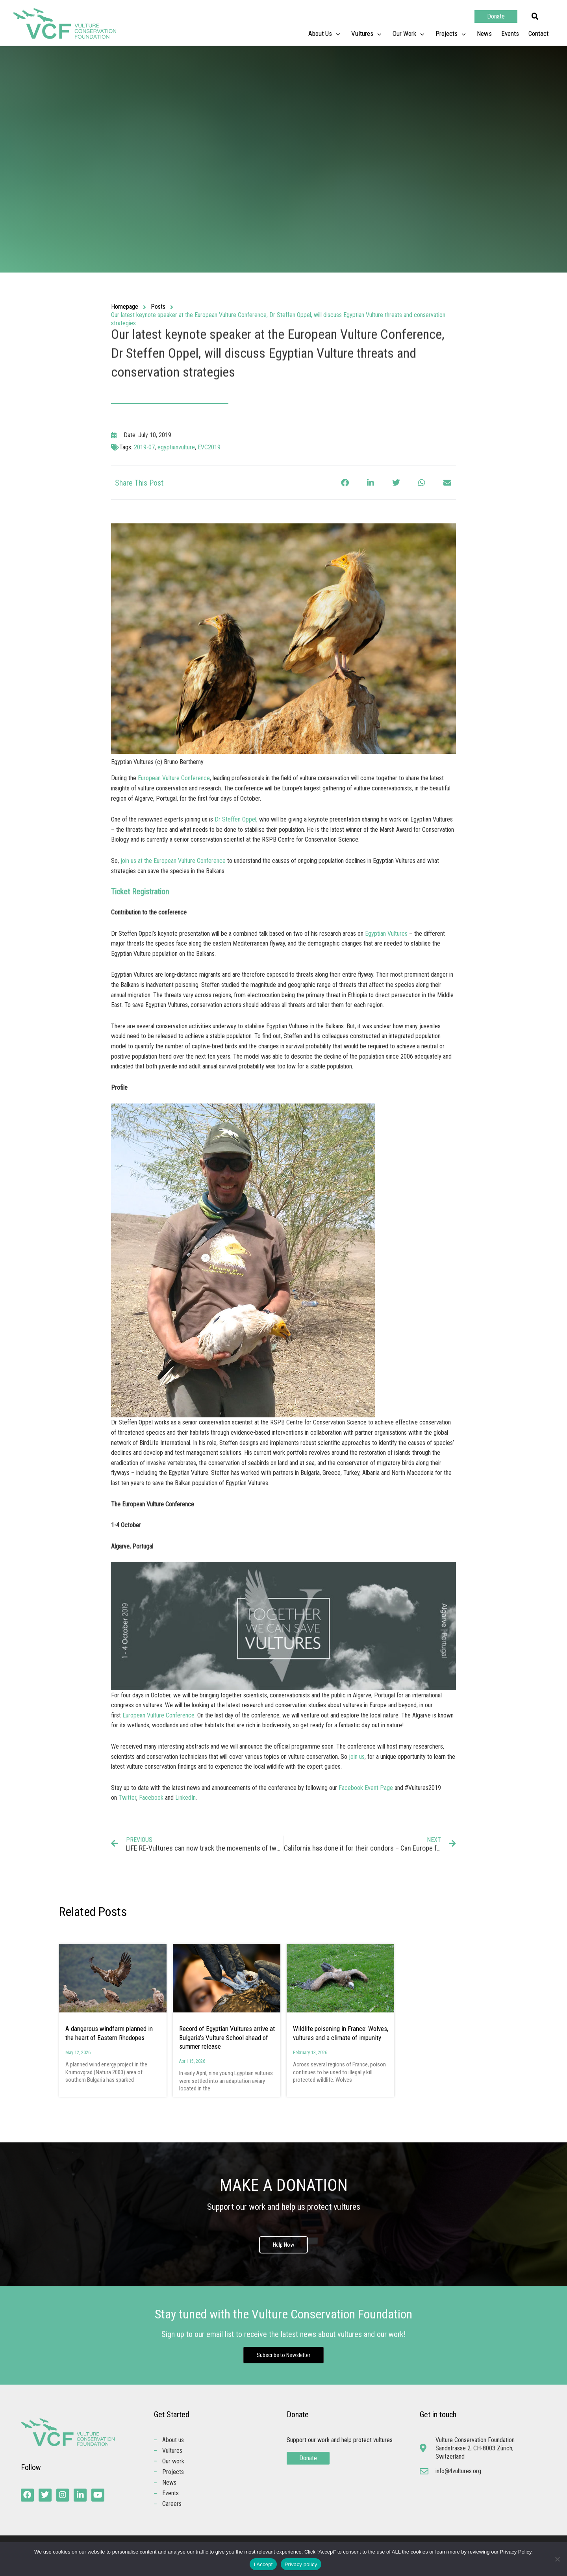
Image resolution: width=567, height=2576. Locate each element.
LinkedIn (185, 1797)
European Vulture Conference (174, 778)
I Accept (263, 2564)
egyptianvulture (176, 447)
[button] (535, 16)
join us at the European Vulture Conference (173, 860)
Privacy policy (301, 2564)
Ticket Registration (140, 891)
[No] (557, 2559)
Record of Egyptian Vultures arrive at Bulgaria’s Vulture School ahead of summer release (227, 2037)
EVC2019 (209, 447)
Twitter (127, 1797)
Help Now (283, 2245)
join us (357, 1756)
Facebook (151, 1797)
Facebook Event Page (366, 1788)
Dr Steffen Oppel (235, 819)
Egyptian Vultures (386, 933)
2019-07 (144, 447)
